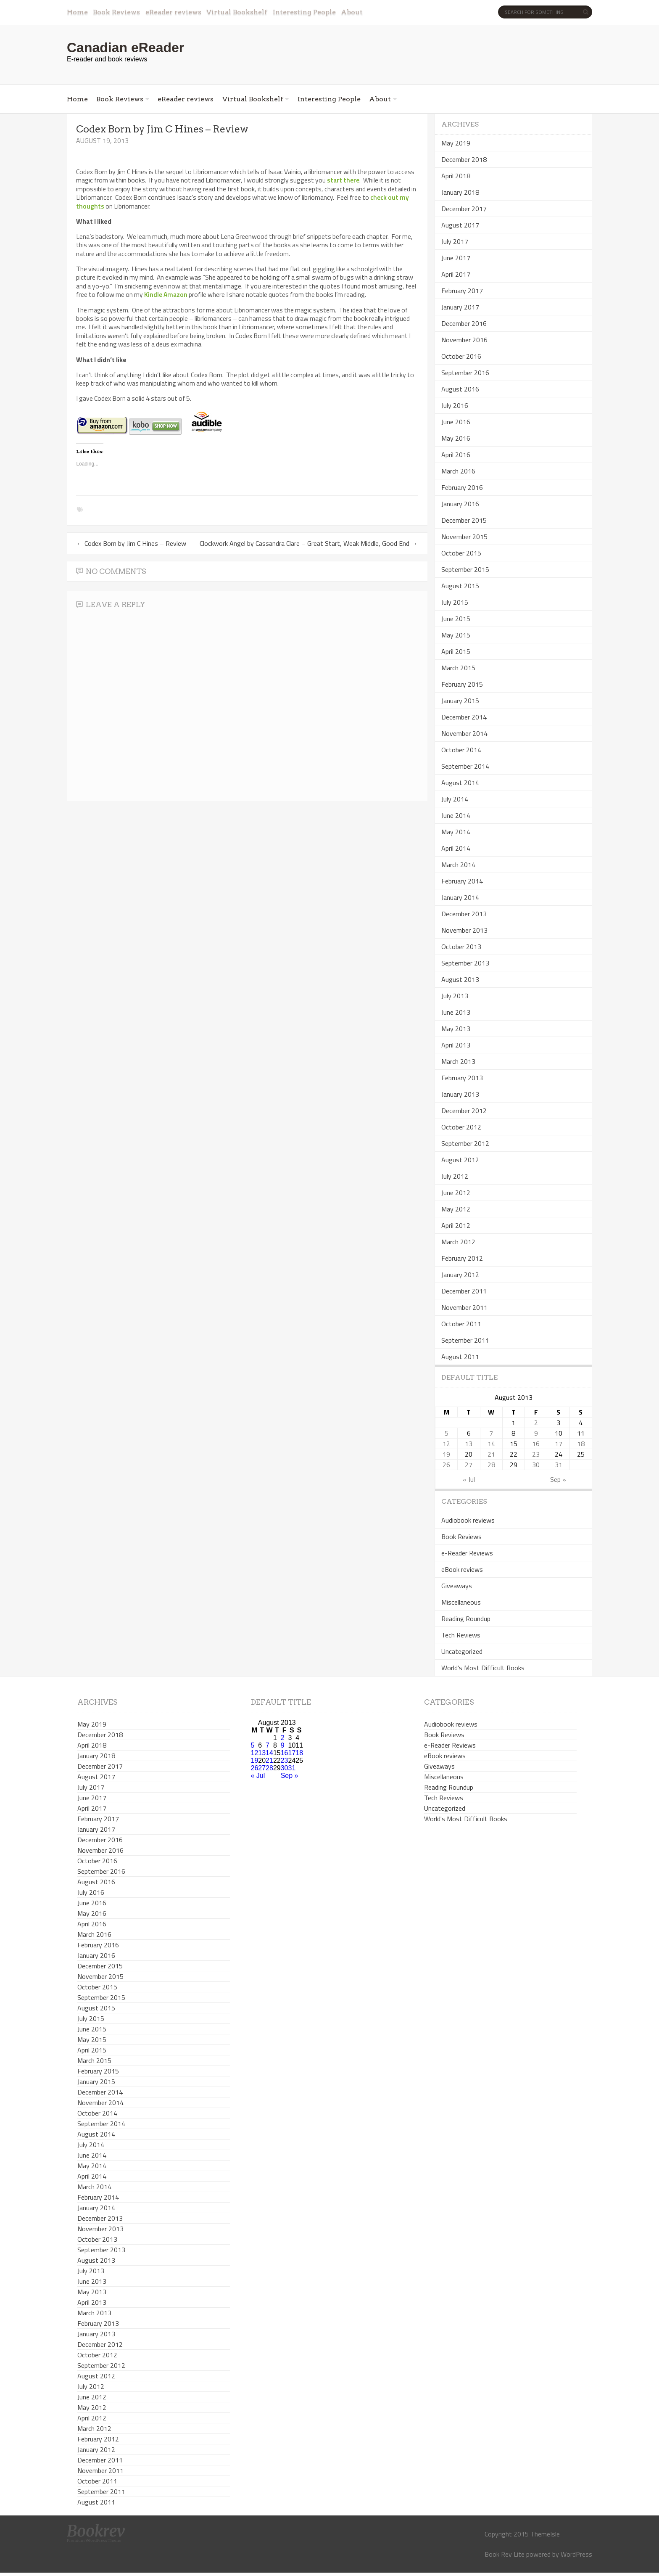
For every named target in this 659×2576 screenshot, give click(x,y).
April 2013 (455, 1045)
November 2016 (464, 340)
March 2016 (458, 471)
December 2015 (464, 520)
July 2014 (454, 799)
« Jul (469, 1479)
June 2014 (455, 815)
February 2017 (462, 291)
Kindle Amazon (165, 294)
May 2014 (455, 832)
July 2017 (454, 241)
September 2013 (465, 963)
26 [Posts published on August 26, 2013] (446, 1465)
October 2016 (461, 356)
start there (343, 180)
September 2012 (465, 1143)
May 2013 (455, 1029)
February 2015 (462, 684)
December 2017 (464, 209)
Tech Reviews (460, 1635)
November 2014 (464, 733)
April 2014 (455, 848)
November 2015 (464, 537)
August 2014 (460, 783)
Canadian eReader (125, 47)
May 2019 (455, 143)
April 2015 (455, 651)
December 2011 (464, 1291)
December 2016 (464, 323)
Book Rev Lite (505, 2554)
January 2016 (460, 504)
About (352, 12)
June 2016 (455, 422)
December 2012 (464, 1111)
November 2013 (464, 930)
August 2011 (460, 1356)
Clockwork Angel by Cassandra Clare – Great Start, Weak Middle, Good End (309, 543)
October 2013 (461, 947)
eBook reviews (462, 1569)
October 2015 (461, 553)
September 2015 (465, 569)
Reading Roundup (465, 1618)
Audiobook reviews (468, 1520)
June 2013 (455, 1012)
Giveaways (456, 1586)
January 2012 (460, 1274)
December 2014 (464, 717)
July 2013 (454, 996)
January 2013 (460, 1094)
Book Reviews (116, 12)
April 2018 (455, 176)
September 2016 (465, 373)
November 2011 (464, 1307)
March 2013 (458, 1061)
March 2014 (458, 865)
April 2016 (455, 455)
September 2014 (465, 766)
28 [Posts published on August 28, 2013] (491, 1465)
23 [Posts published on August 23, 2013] (536, 1454)
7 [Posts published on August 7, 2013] (491, 1433)
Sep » (558, 1479)
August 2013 (460, 979)
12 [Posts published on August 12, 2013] (446, 1444)
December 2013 (464, 914)
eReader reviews (173, 12)
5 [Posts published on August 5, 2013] (446, 1433)
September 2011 (465, 1340)
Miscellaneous (461, 1602)
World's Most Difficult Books (483, 1668)
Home (77, 12)
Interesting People (304, 12)
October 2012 (461, 1127)
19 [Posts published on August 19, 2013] (446, 1454)
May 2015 (455, 635)
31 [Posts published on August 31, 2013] (558, 1465)
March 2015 (458, 668)
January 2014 (460, 897)
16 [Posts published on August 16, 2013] (536, 1444)
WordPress (576, 2554)
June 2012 (455, 1192)
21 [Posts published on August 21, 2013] (491, 1454)
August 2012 (460, 1160)
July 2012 (454, 1176)
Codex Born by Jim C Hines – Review (131, 543)
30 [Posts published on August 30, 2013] (536, 1465)
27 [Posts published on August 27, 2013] (468, 1465)
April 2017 (455, 274)
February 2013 (462, 1078)
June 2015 (455, 619)
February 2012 (462, 1258)
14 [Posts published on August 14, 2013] (491, 1444)
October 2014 (461, 750)
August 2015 (460, 586)
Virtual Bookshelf (236, 12)
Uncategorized (461, 1651)
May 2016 (455, 438)
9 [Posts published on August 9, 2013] (536, 1433)
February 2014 (462, 881)
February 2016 (462, 487)
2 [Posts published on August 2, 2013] (536, 1423)
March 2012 (458, 1242)
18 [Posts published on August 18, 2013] (581, 1444)
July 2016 (454, 405)
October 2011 (461, 1324)
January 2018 (460, 192)
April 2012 (455, 1225)
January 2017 (460, 307)
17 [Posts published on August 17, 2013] (558, 1444)
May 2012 (455, 1209)
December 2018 (464, 159)
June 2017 (455, 258)
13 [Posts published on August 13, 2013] (468, 1444)
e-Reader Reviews (467, 1553)
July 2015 (454, 602)
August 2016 (460, 389)
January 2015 (460, 701)
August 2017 (460, 225)
